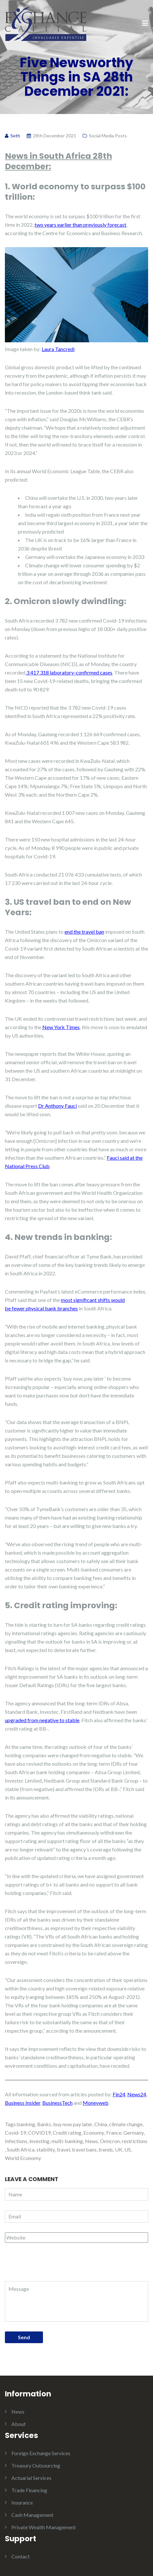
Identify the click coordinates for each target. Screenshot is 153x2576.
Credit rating (67, 2132)
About (18, 2424)
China (100, 2124)
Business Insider (22, 2103)
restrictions (134, 2141)
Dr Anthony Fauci (57, 1106)
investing (39, 2141)
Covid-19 (15, 2132)
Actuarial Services (31, 2478)
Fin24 (119, 2094)
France (113, 2132)
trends (106, 2149)
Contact (20, 2556)
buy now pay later (72, 2124)
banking (26, 2124)
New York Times (61, 1027)
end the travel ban (84, 931)
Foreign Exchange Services (40, 2453)
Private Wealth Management (43, 2527)
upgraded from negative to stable (42, 1720)
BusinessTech (57, 2103)
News (91, 2141)
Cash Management (32, 2515)
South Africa (21, 2149)
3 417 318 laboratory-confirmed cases (68, 672)
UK (118, 2149)
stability (45, 2149)
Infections (16, 2141)
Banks (44, 2124)
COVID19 (39, 2132)
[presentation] (49, 2265)
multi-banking (67, 2141)
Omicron (110, 2141)
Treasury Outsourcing (35, 2465)
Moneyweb (95, 2103)
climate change (126, 2124)
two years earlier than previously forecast (80, 224)
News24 (136, 2094)
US (127, 2149)
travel (63, 2149)
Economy (93, 2132)
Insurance (22, 2502)
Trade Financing (29, 2490)
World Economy (23, 2158)
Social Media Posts (108, 135)
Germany (133, 2132)
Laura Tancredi (58, 349)
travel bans (84, 2149)
